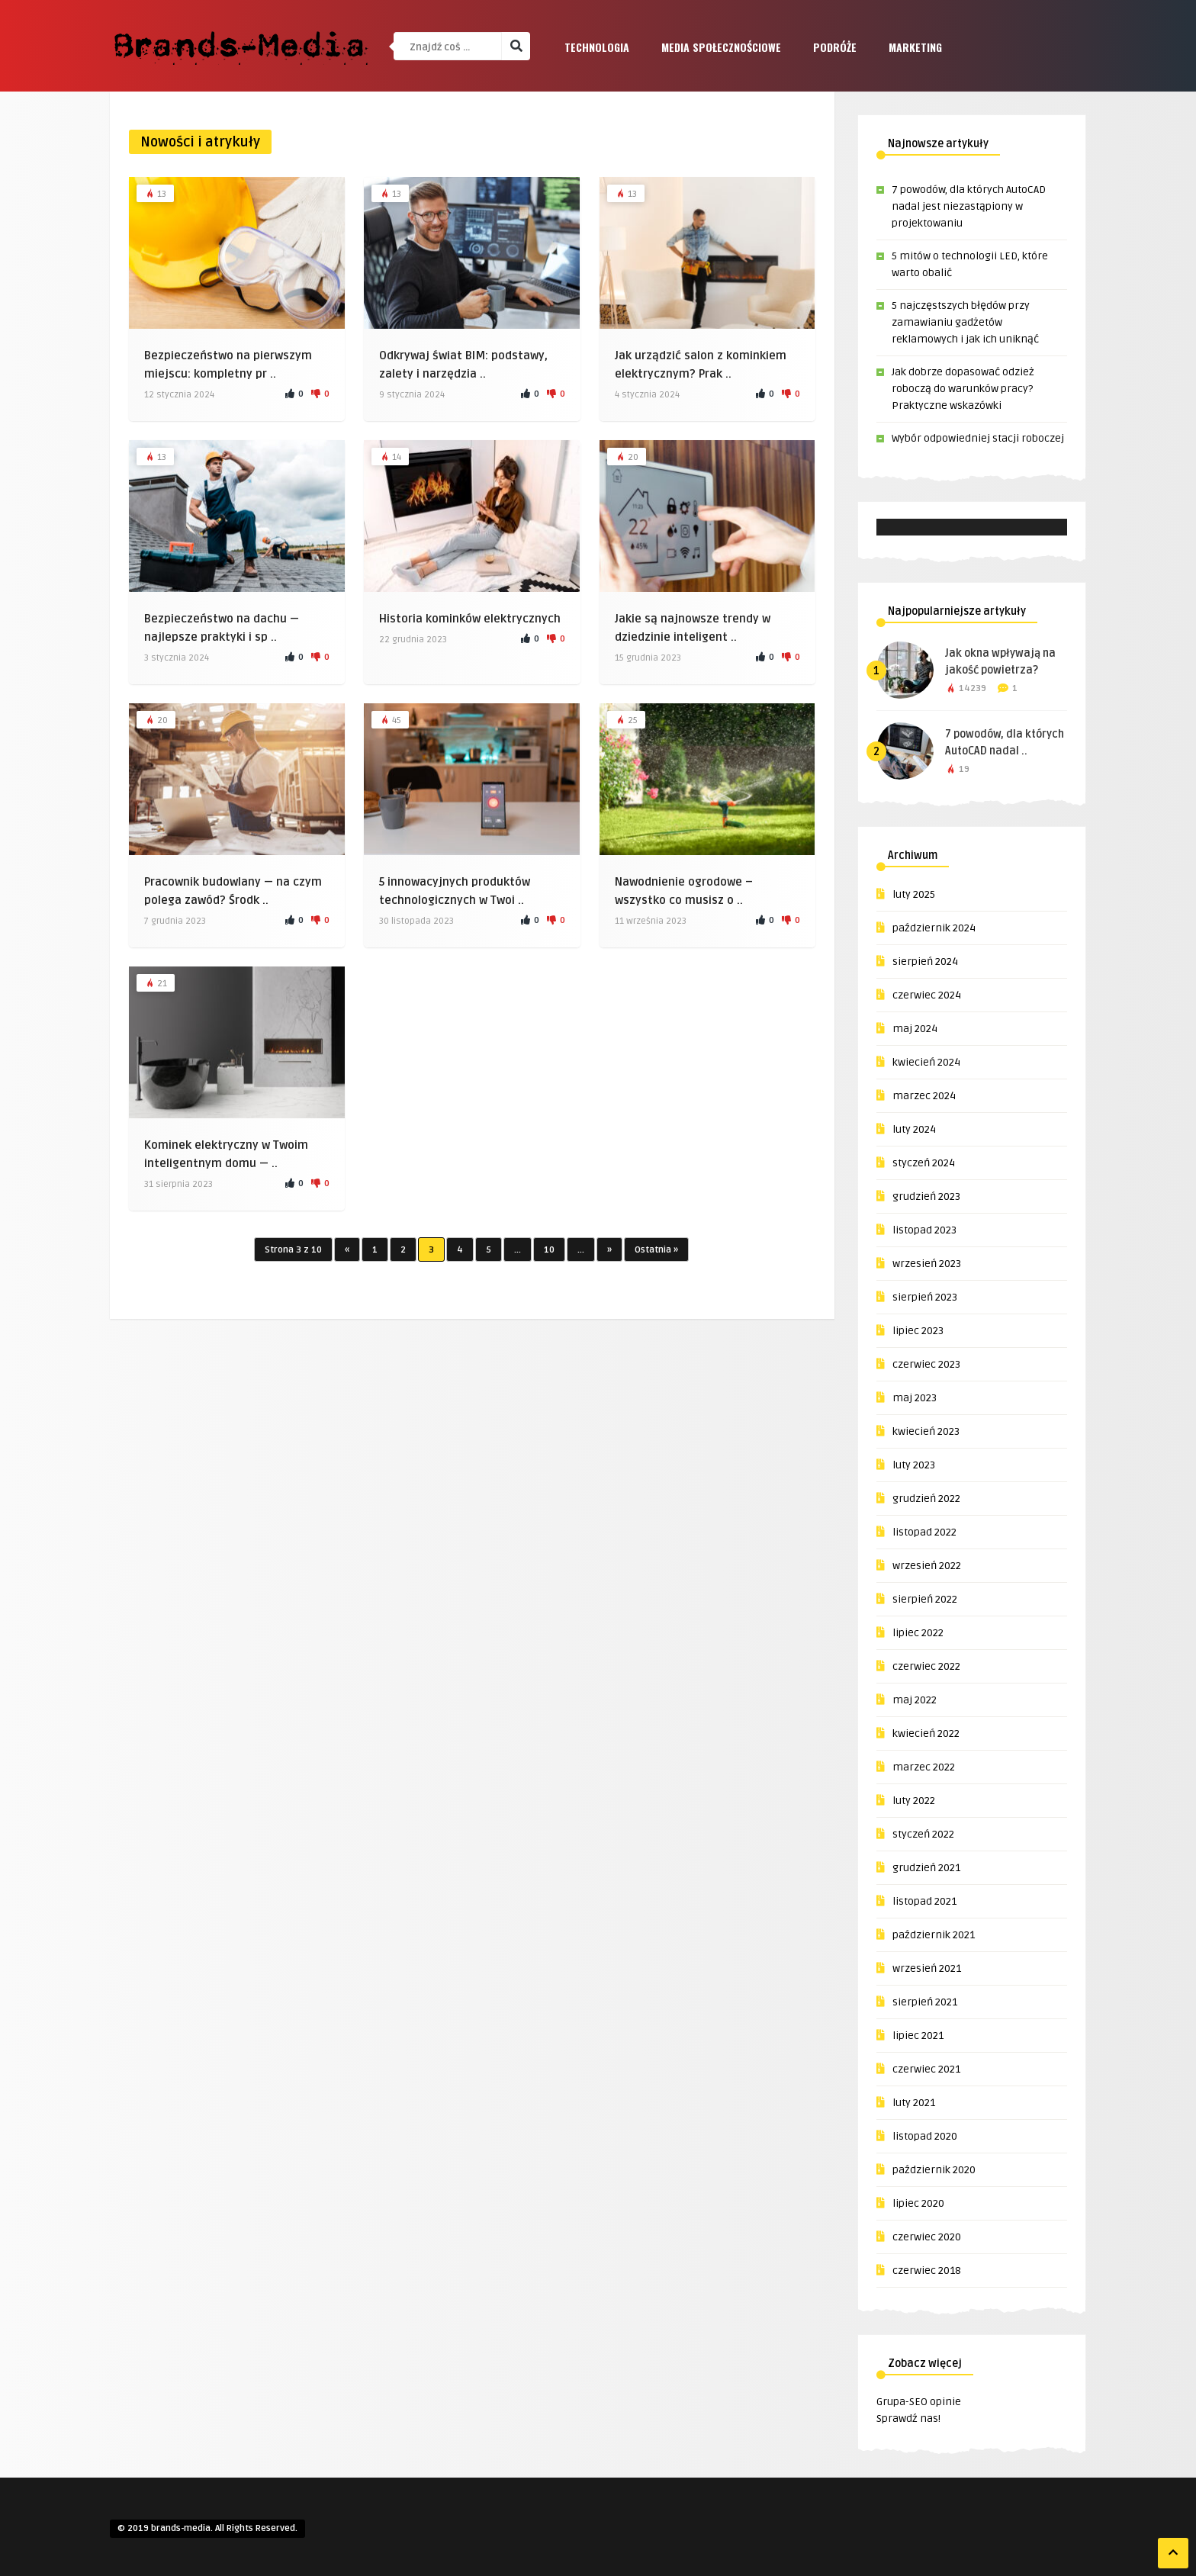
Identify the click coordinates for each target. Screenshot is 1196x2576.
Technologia (596, 47)
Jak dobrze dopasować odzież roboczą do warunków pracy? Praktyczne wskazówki (963, 388)
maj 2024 (914, 1028)
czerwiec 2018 (926, 2270)
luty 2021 (913, 2102)
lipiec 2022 (918, 1632)
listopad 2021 (924, 1901)
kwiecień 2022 (926, 1733)
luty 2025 (913, 894)
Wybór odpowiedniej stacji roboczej (978, 438)
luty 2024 (914, 1129)
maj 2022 (914, 1699)
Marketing (915, 47)
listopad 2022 (924, 1532)
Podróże (835, 47)
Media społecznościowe (721, 47)
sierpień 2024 (925, 961)
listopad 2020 (924, 2136)
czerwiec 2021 (926, 2069)
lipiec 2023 (918, 1330)
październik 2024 (934, 927)
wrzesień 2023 (926, 1263)
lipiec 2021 (918, 2035)
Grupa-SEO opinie (918, 2401)
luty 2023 (913, 1464)
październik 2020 (934, 2169)
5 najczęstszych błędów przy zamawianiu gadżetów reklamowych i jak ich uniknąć (965, 322)
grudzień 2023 (926, 1196)
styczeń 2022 (923, 1834)
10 (549, 1250)
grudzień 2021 (926, 1867)
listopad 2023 (924, 1230)
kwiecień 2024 (926, 1062)
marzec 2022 (923, 1767)
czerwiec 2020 (926, 2236)
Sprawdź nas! (908, 2418)
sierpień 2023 (924, 1297)
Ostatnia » (656, 1250)
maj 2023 (914, 1397)
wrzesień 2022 (926, 1565)
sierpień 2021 (924, 2002)
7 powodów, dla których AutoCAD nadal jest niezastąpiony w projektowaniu (969, 206)
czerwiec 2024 (926, 995)
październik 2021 (933, 1934)
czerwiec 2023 (926, 1364)
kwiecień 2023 (926, 1431)
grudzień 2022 (926, 1498)
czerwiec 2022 (926, 1666)
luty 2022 (913, 1800)
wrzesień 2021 (926, 1968)
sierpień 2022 (924, 1599)
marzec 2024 (924, 1095)
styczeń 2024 (923, 1162)
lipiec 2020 (918, 2203)
